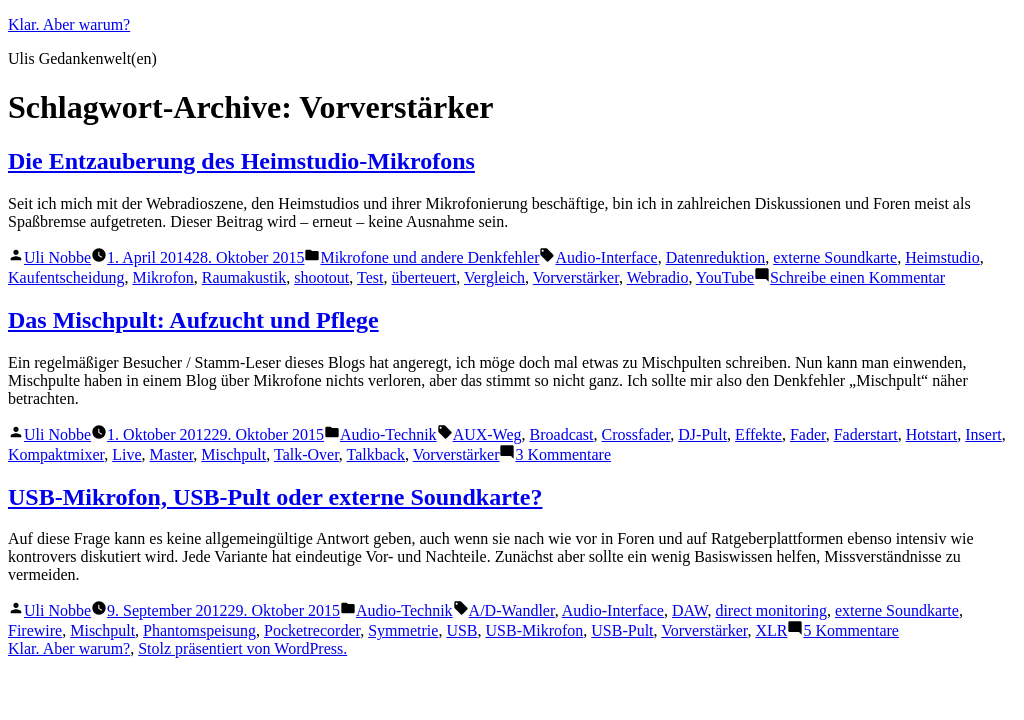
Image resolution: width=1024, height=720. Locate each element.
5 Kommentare (851, 630)
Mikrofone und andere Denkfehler (429, 257)
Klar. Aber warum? (69, 24)
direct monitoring (771, 610)
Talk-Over (306, 454)
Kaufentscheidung (66, 277)
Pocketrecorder (312, 630)
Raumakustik (244, 277)
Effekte (758, 434)
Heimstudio (942, 257)
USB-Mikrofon (535, 630)
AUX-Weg (487, 434)
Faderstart (866, 434)
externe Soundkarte (835, 257)
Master (172, 454)
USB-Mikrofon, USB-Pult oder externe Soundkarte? (275, 497)
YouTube (725, 277)
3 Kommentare (563, 454)
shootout (321, 277)
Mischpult (233, 454)
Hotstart (932, 434)
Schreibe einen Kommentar (857, 277)
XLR (771, 630)
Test (370, 277)
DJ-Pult (702, 434)
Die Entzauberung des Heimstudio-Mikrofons (241, 161)
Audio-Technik (388, 434)
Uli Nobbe (57, 257)
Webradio (658, 277)
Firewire (35, 630)
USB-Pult (622, 630)
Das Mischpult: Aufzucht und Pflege (193, 320)
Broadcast (562, 434)
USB (461, 630)
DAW (689, 610)
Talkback (376, 454)
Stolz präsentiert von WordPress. (242, 648)
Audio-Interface (606, 257)
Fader (808, 434)
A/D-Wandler (512, 610)
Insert (983, 434)
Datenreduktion (716, 257)
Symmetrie (403, 630)
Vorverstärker (576, 277)
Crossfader (636, 434)
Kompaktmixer (56, 454)
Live (126, 454)
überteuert (423, 277)
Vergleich (494, 277)
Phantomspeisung (199, 630)
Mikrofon (162, 277)
